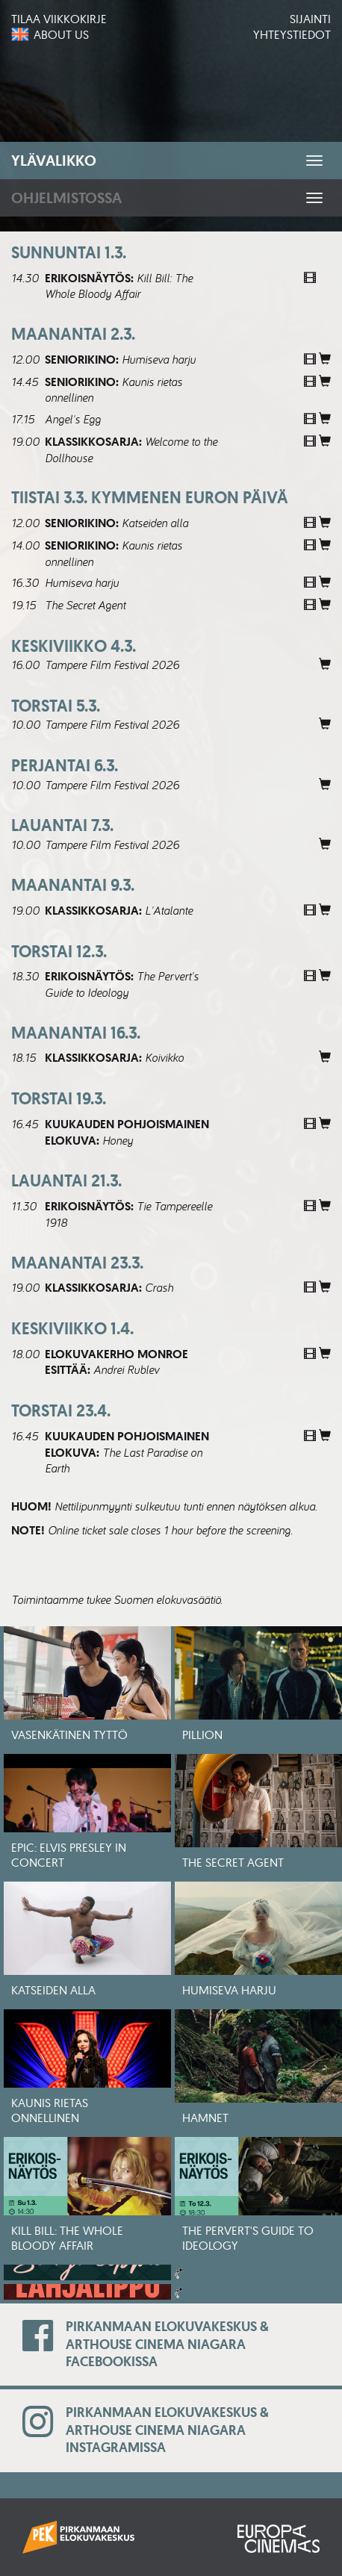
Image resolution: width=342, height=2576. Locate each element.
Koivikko (164, 1057)
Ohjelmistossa (66, 198)
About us (61, 34)
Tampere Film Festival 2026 (112, 664)
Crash (159, 1287)
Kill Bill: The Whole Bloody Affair (119, 286)
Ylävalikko (53, 160)
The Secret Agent (85, 604)
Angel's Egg (73, 418)
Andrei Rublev (126, 1369)
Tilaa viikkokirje (59, 18)
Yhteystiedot (292, 34)
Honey (117, 1140)
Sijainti (310, 18)
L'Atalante (169, 910)
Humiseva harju (159, 359)
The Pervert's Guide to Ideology (122, 984)
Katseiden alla (155, 522)
